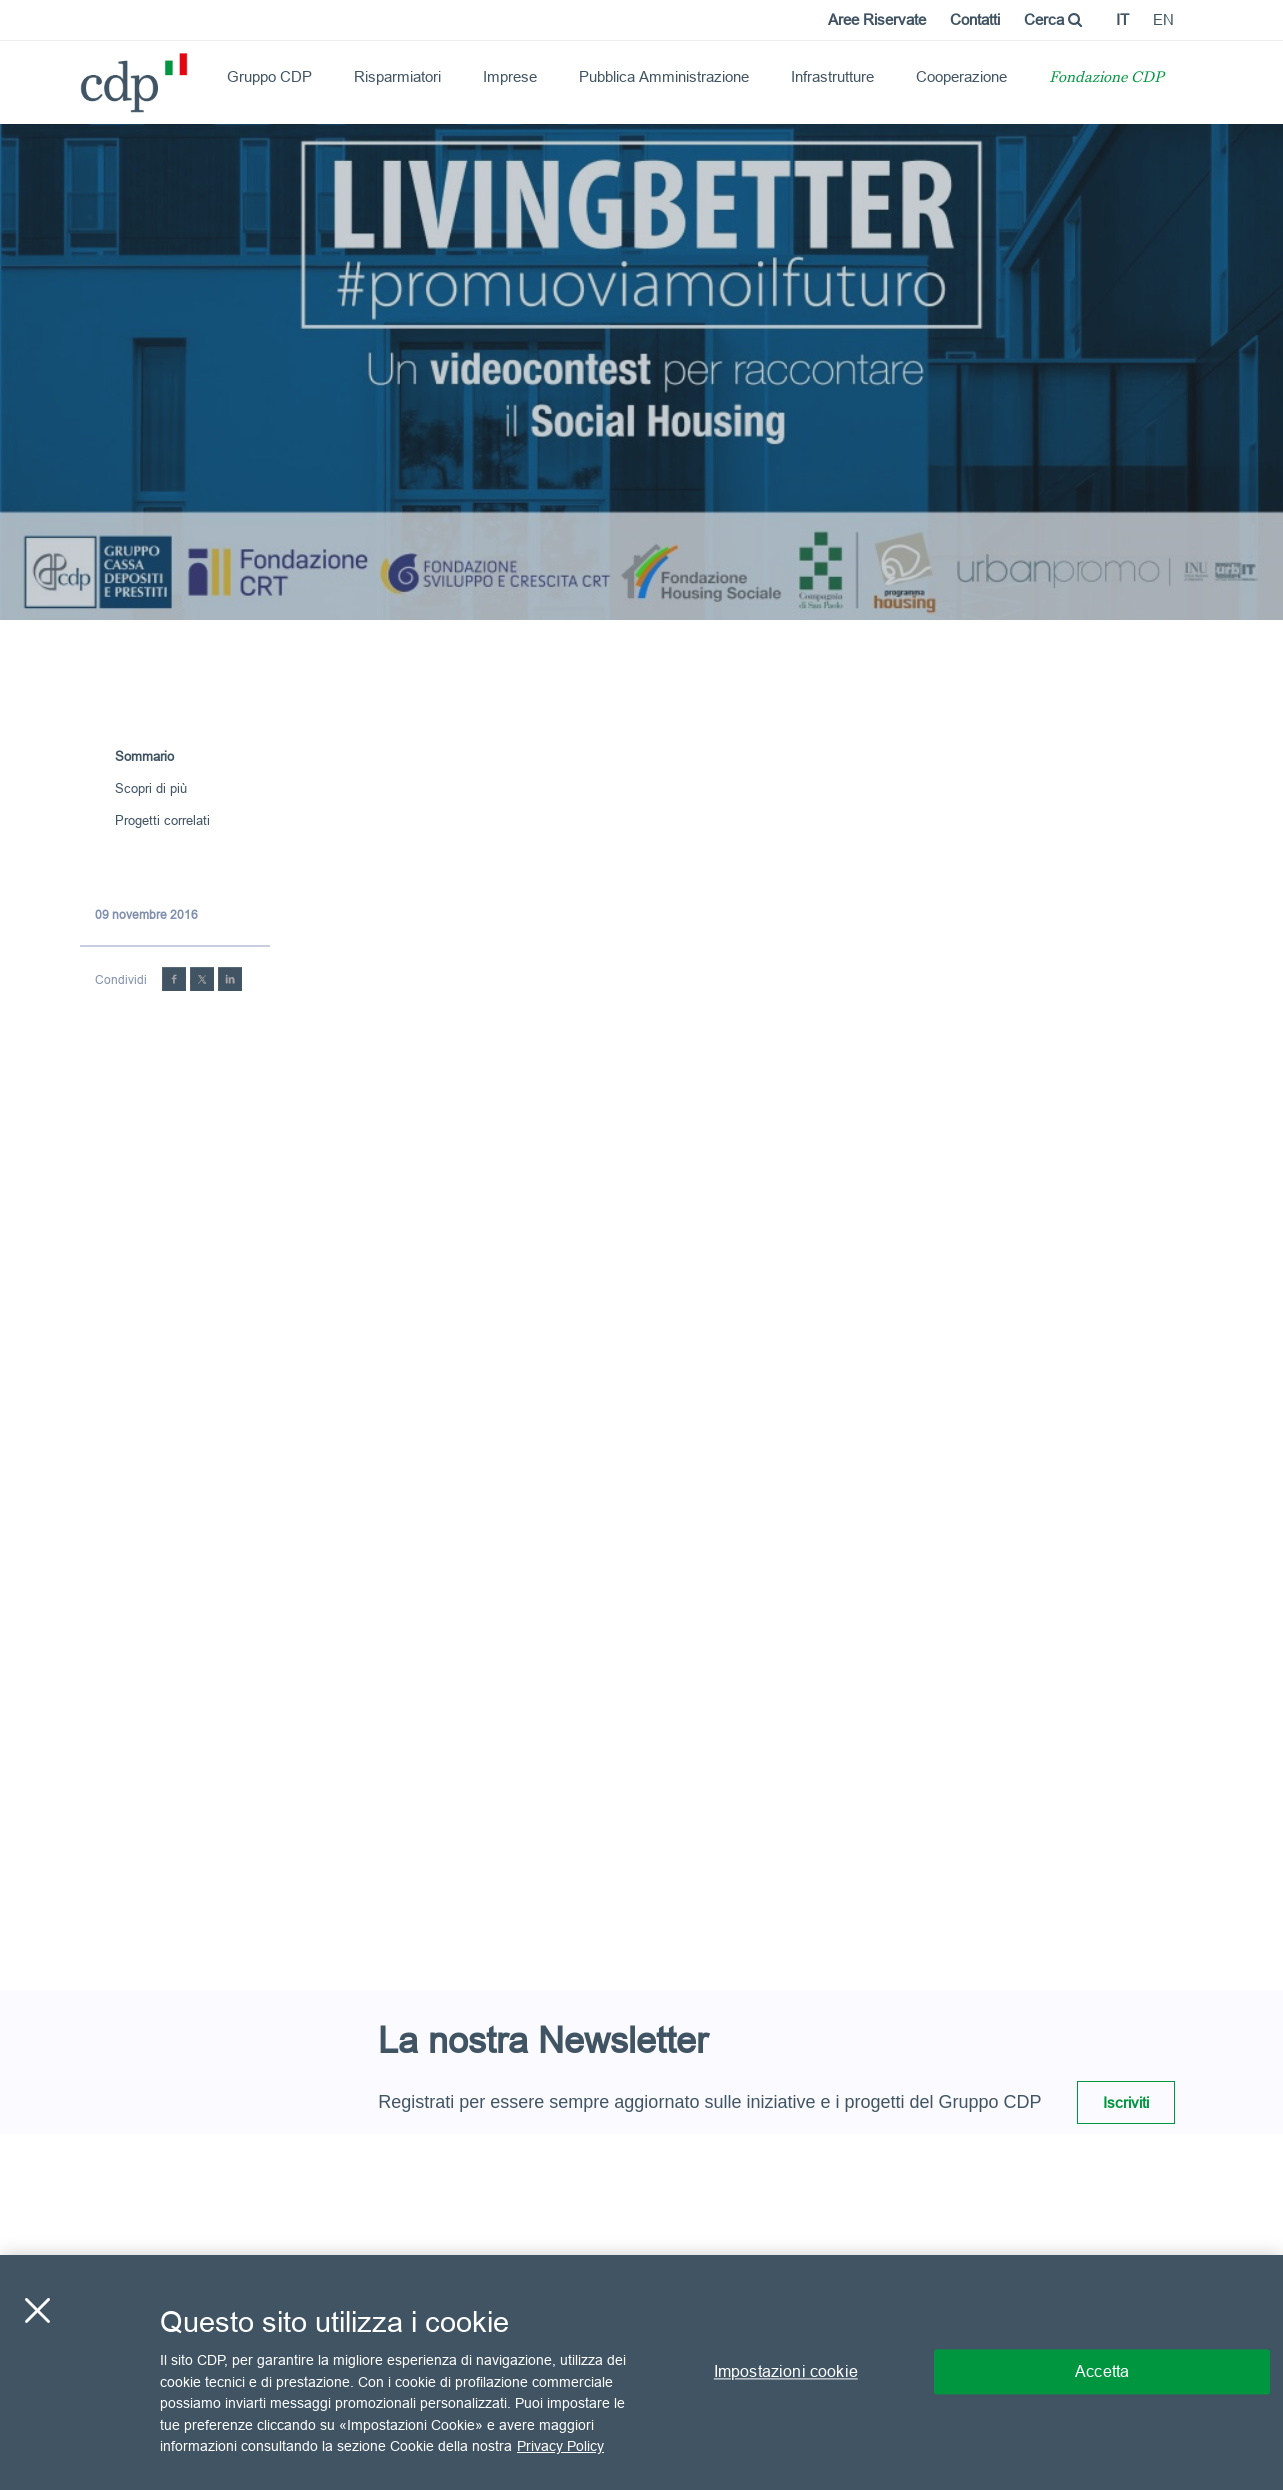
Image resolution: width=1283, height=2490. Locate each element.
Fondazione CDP (1106, 78)
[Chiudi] (37, 2311)
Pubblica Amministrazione (664, 76)
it (1122, 19)
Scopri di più (151, 788)
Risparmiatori (397, 76)
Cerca (1053, 19)
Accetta (1102, 2372)
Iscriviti (1126, 2102)
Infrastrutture (832, 76)
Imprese (510, 76)
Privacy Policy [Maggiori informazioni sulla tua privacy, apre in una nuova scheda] (560, 2446)
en (1163, 19)
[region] (641, 2372)
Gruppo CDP (269, 76)
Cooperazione (961, 76)
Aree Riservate (877, 19)
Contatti (975, 19)
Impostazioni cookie (786, 2372)
